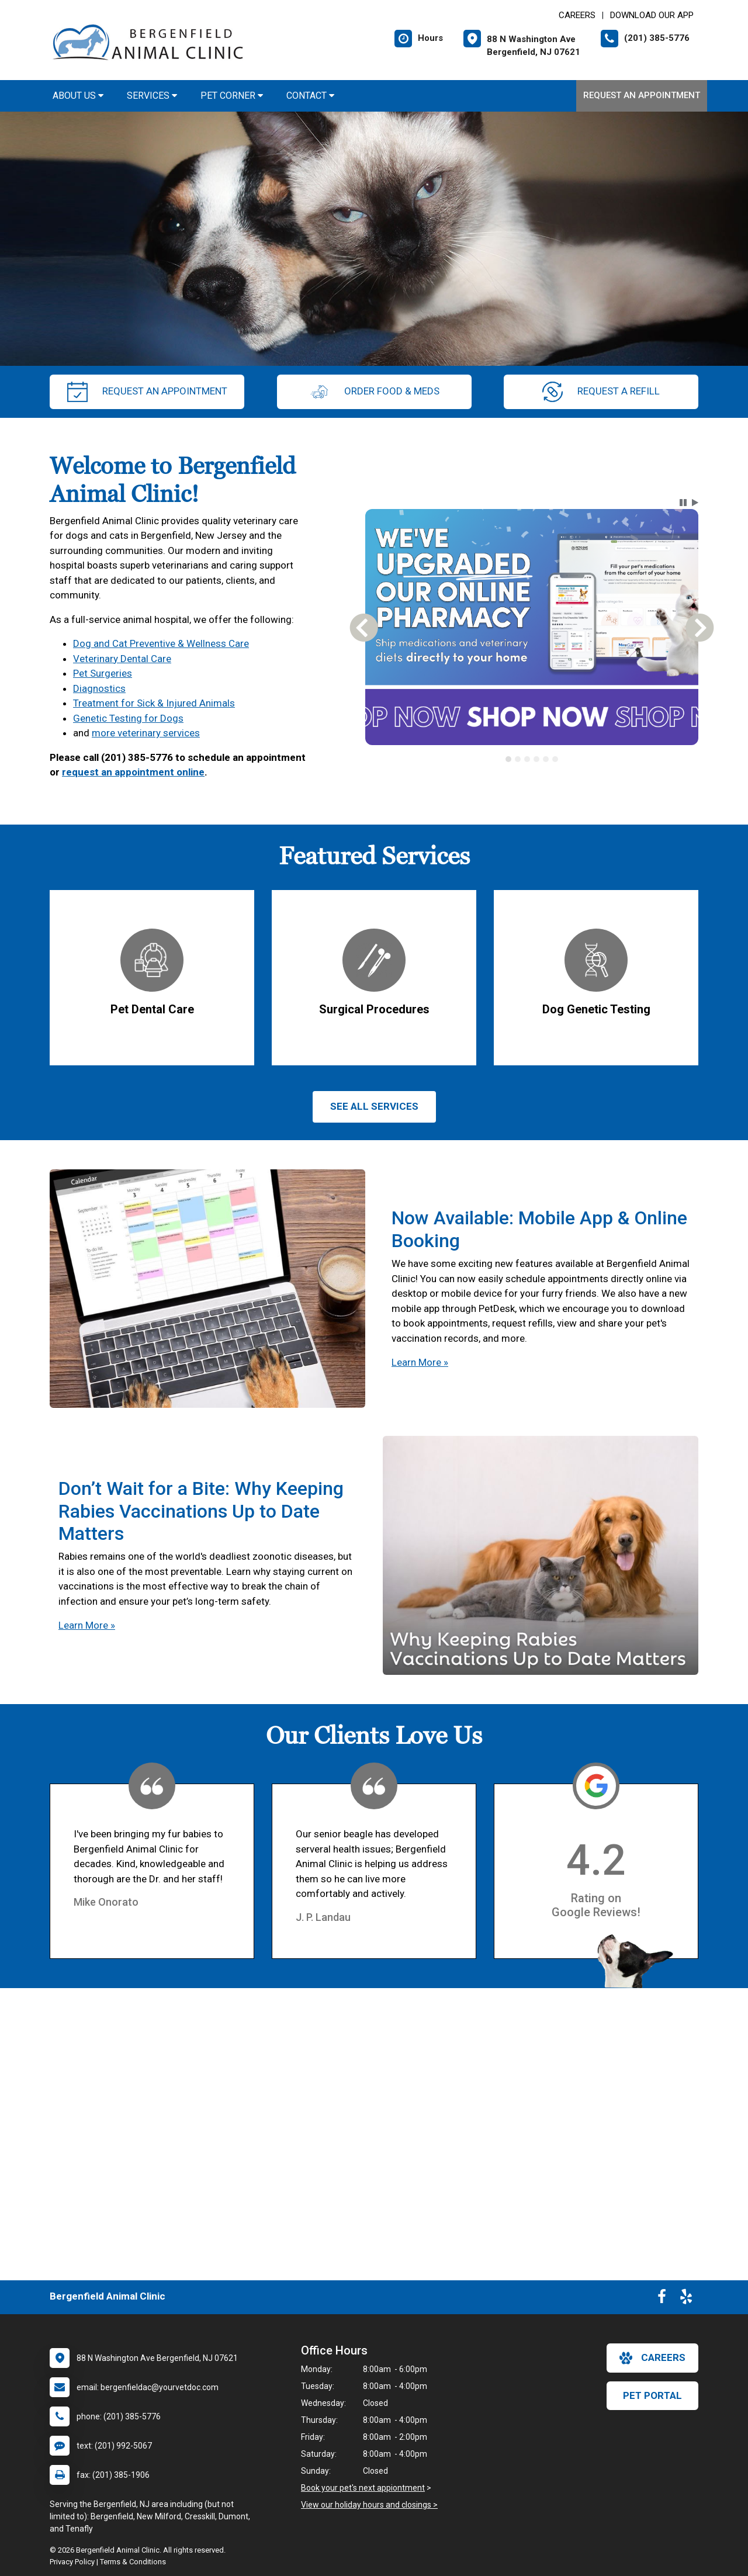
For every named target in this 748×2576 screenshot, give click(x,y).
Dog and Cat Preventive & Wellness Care (161, 643)
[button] (683, 502)
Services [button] (152, 95)
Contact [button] (310, 95)
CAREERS (577, 15)
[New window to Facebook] (662, 2299)
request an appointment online (133, 772)
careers (652, 2358)
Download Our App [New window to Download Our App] (652, 15)
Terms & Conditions (133, 2561)
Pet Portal (652, 2395)
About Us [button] (78, 95)
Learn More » (420, 1362)
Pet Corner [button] (231, 95)
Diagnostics (99, 688)
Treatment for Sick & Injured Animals (154, 703)
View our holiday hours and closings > (369, 2504)
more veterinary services (146, 733)
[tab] (508, 759)
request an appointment (147, 392)
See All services (374, 1106)
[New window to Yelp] (686, 2299)
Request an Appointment (641, 95)
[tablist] (532, 759)
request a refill (601, 392)
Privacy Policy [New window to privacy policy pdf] (72, 2561)
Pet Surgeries (102, 673)
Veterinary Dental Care (122, 658)
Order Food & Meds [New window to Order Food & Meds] (374, 392)
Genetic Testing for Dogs (128, 718)
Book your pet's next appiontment (363, 2487)
